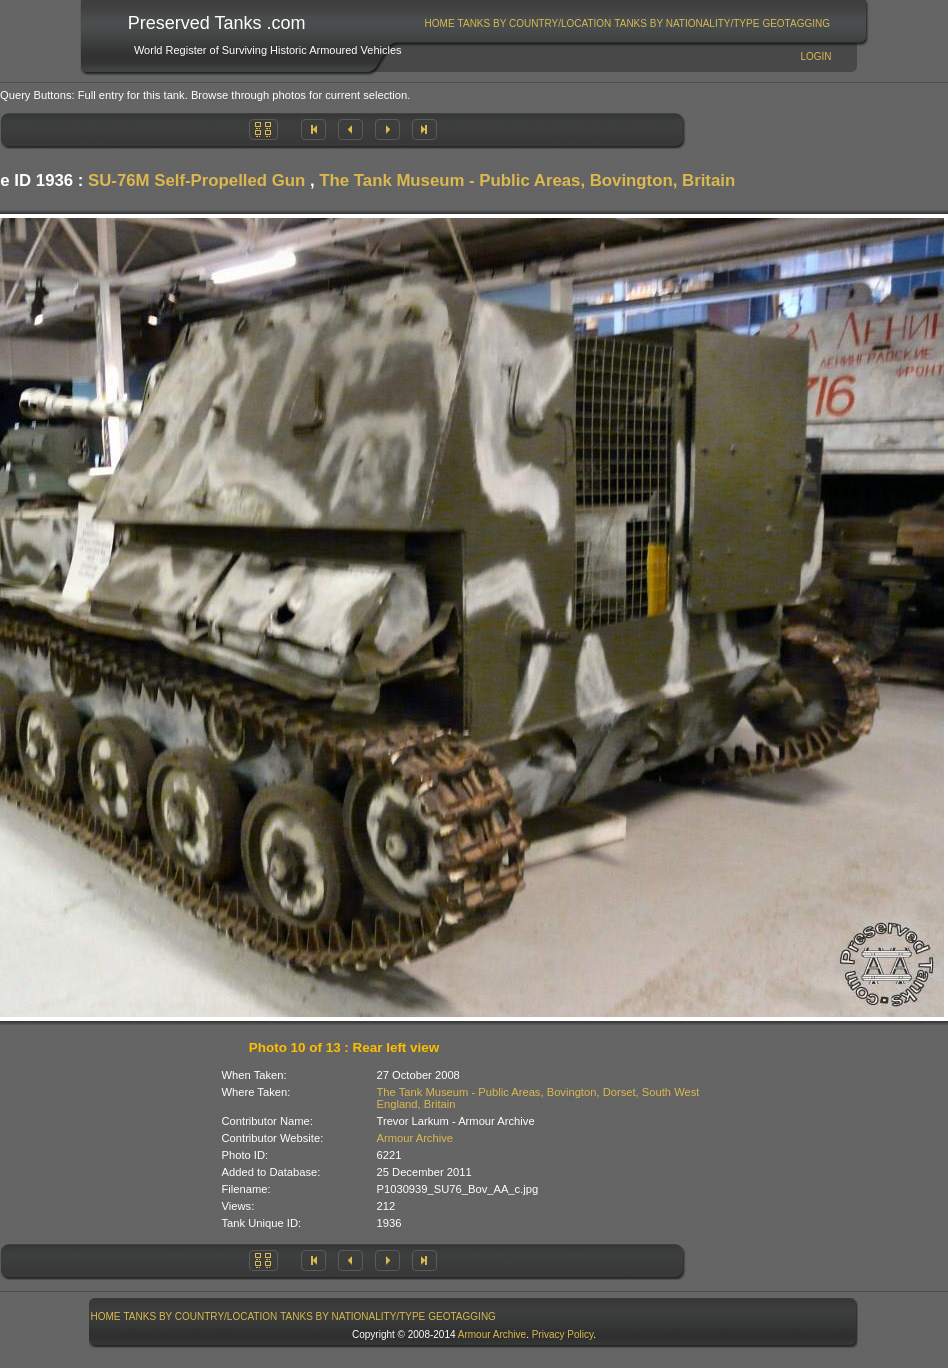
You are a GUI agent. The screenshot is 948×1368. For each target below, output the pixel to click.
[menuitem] (439, 23)
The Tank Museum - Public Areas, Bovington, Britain (527, 180)
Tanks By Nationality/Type (686, 23)
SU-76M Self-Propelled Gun (196, 180)
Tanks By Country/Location (535, 23)
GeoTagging (796, 23)
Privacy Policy (563, 1334)
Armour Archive (415, 1138)
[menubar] (627, 23)
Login (815, 56)
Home (440, 23)
